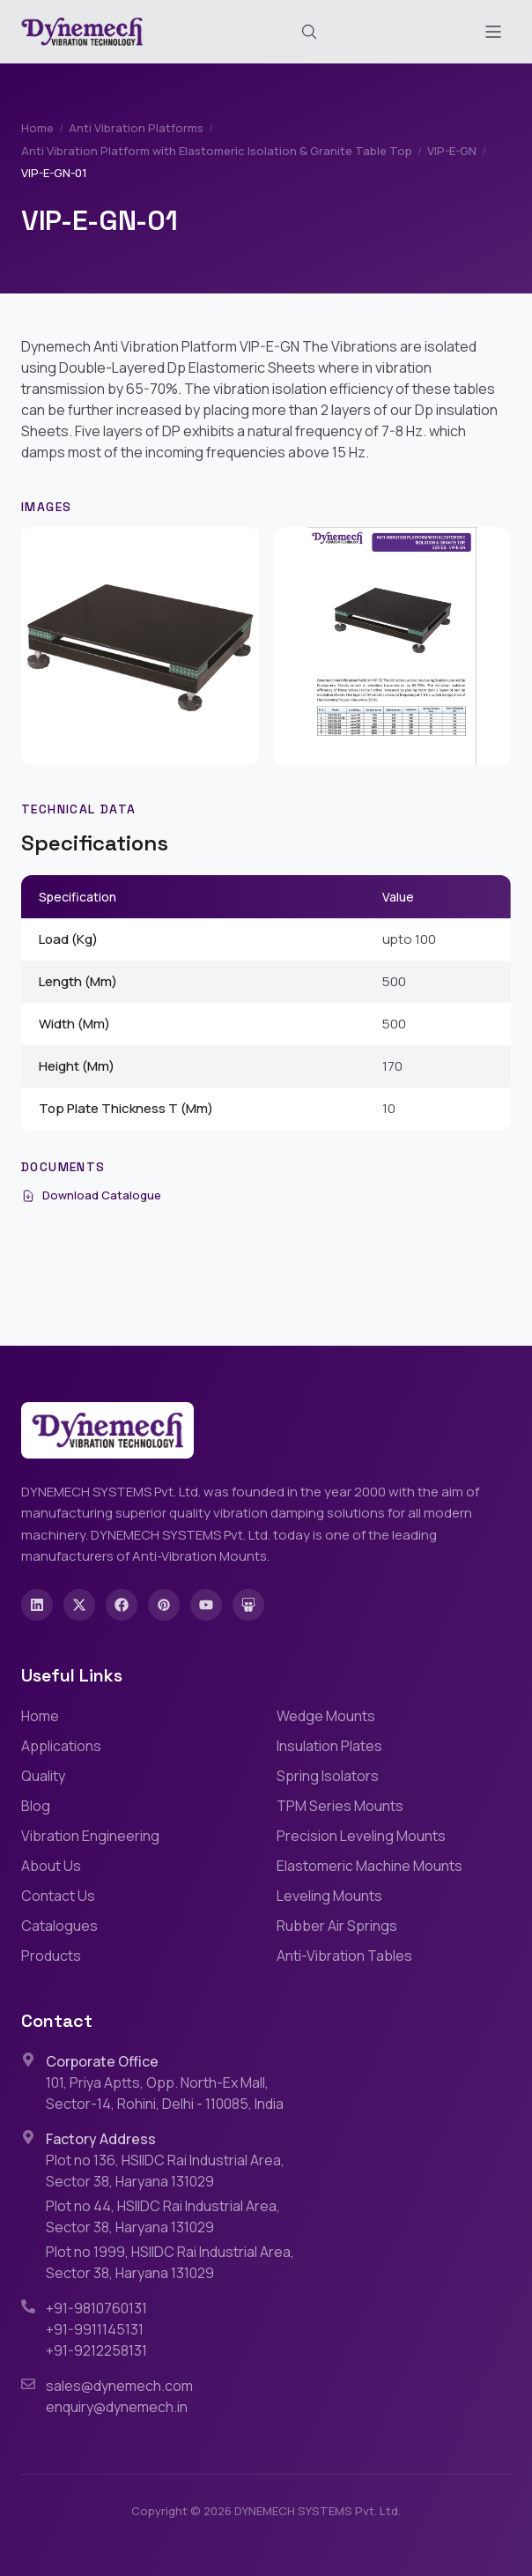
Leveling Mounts (329, 1895)
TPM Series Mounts (340, 1805)
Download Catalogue (91, 1195)
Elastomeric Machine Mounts (369, 1865)
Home (37, 128)
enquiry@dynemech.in (117, 2406)
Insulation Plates (329, 1746)
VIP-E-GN (452, 151)
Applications (61, 1746)
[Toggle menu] (493, 31)
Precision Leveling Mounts (361, 1835)
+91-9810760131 (96, 2308)
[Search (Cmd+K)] (309, 32)
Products (51, 1955)
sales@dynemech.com (119, 2385)
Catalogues (59, 1925)
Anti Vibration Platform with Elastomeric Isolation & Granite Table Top (216, 151)
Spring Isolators (328, 1775)
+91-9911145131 (95, 2329)
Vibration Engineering (90, 1835)
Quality (43, 1775)
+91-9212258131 (96, 2350)
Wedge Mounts (326, 1716)
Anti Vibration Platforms (136, 128)
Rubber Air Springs (337, 1925)
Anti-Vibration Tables (344, 1955)
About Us (51, 1865)
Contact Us (58, 1895)
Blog (35, 1805)
